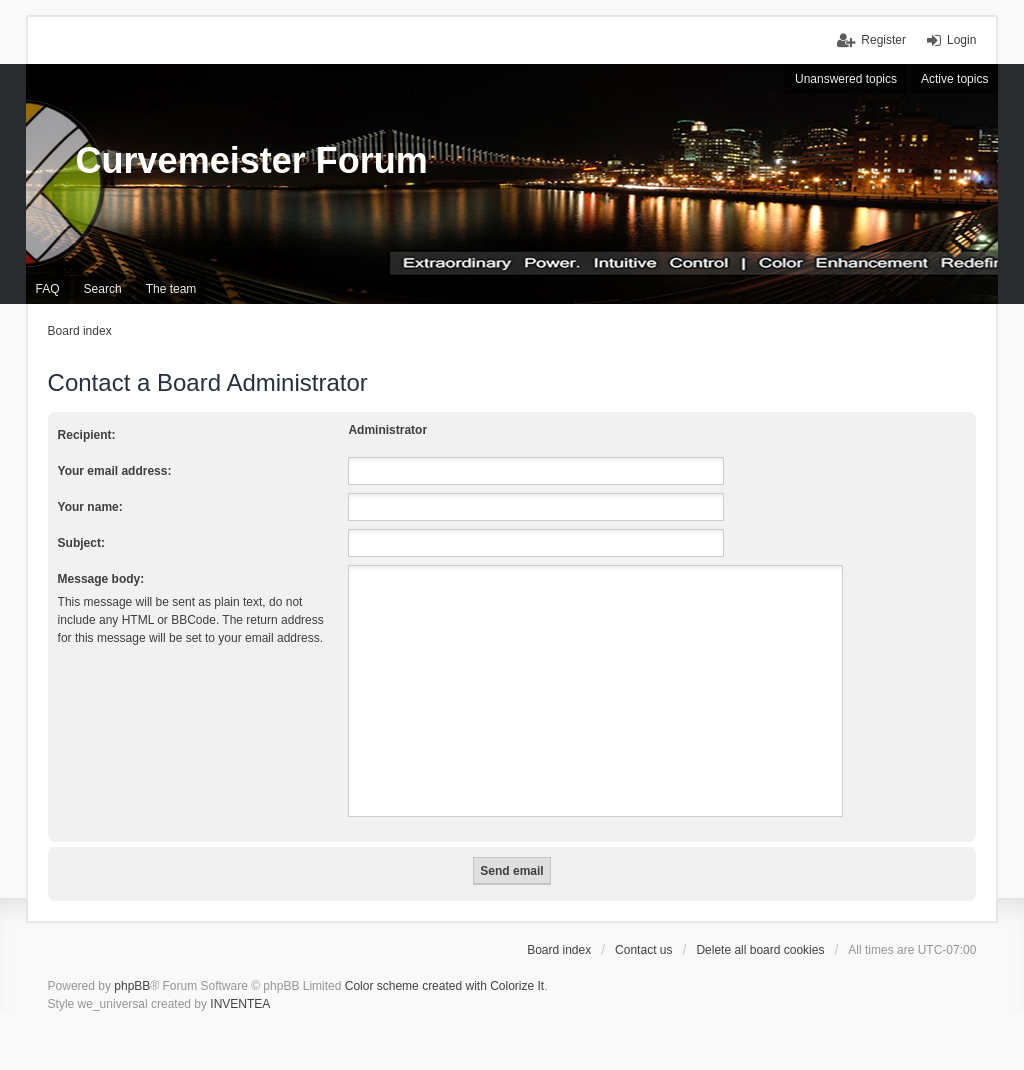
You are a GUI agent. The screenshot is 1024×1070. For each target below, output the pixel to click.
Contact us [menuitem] (643, 950)
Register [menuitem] (883, 40)
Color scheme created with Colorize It (444, 986)
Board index (559, 950)
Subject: (81, 543)
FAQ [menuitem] (48, 289)
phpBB (132, 986)
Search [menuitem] (103, 289)
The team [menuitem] (171, 289)
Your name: (90, 507)
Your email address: (115, 471)
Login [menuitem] (961, 40)
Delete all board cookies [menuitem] (760, 950)
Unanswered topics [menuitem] (846, 79)
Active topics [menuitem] (954, 79)
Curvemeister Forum (252, 160)
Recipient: (87, 435)
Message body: (101, 579)
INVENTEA (240, 1004)
